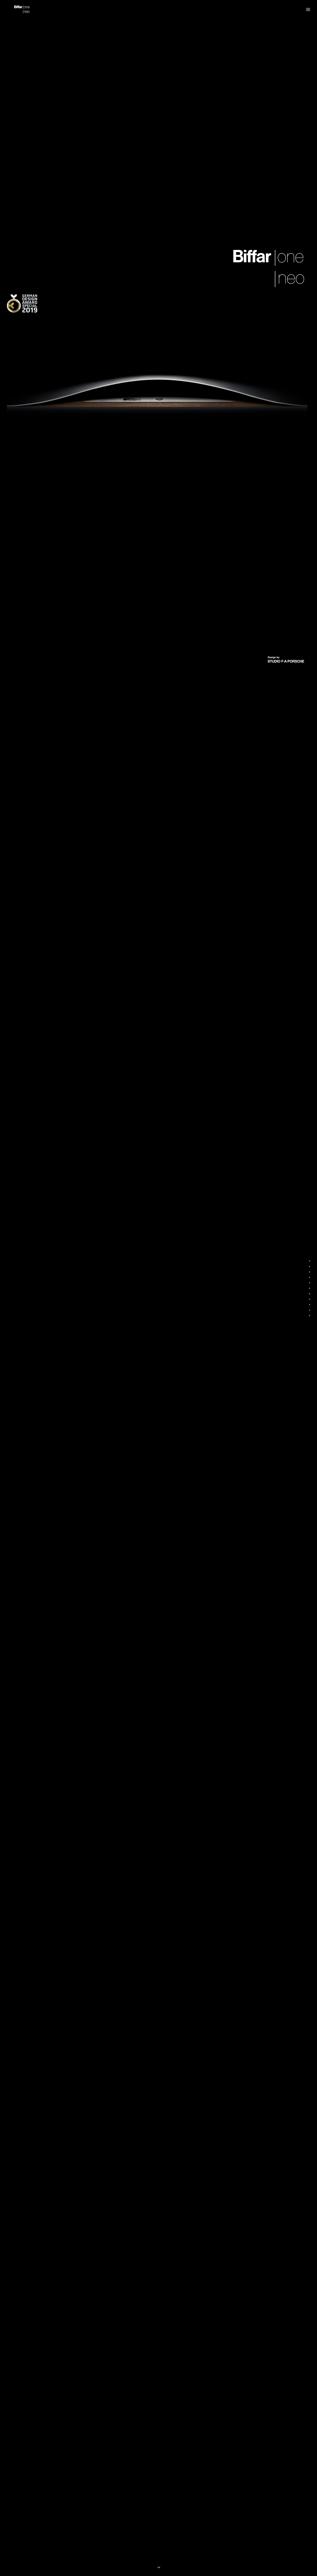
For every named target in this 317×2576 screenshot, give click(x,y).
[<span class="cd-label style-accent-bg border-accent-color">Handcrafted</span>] (309, 1316)
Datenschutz (170, 2525)
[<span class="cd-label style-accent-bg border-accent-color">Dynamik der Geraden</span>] (309, 1310)
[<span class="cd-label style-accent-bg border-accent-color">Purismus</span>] (309, 1283)
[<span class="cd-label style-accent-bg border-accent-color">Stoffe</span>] (309, 1294)
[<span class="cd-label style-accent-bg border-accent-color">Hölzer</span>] (309, 1288)
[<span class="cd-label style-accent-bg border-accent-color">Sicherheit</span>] (309, 1305)
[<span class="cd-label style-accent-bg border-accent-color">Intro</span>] (309, 1261)
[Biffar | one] (18, 11)
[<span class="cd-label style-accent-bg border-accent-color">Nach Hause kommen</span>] (309, 1267)
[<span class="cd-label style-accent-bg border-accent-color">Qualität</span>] (309, 1277)
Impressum (169, 2516)
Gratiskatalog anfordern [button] (236, 2429)
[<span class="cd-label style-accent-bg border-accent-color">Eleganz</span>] (309, 1272)
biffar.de (49, 2539)
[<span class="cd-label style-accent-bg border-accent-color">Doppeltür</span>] (309, 1299)
